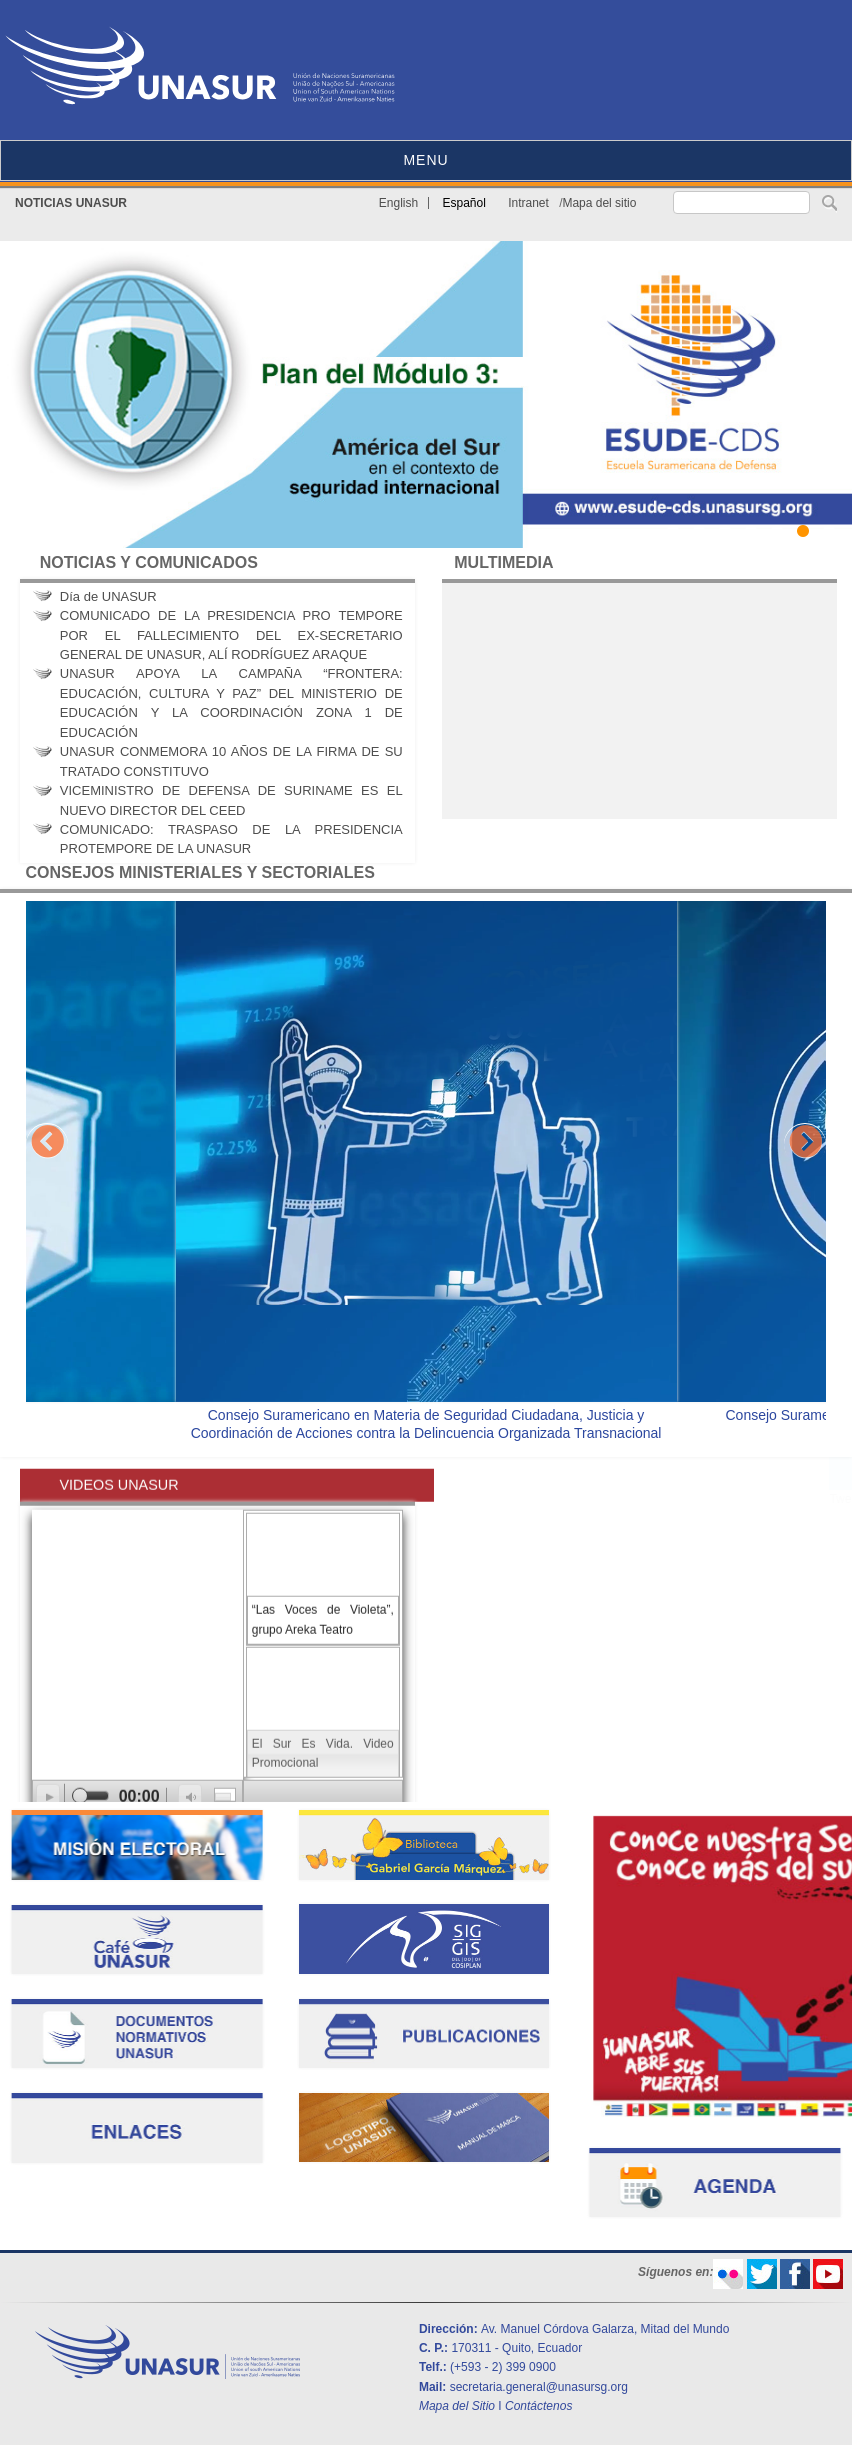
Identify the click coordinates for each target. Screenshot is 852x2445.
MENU (425, 160)
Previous (47, 1144)
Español (464, 203)
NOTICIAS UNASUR (71, 203)
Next (805, 1144)
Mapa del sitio (599, 203)
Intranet (528, 203)
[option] (426, 1174)
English (398, 203)
